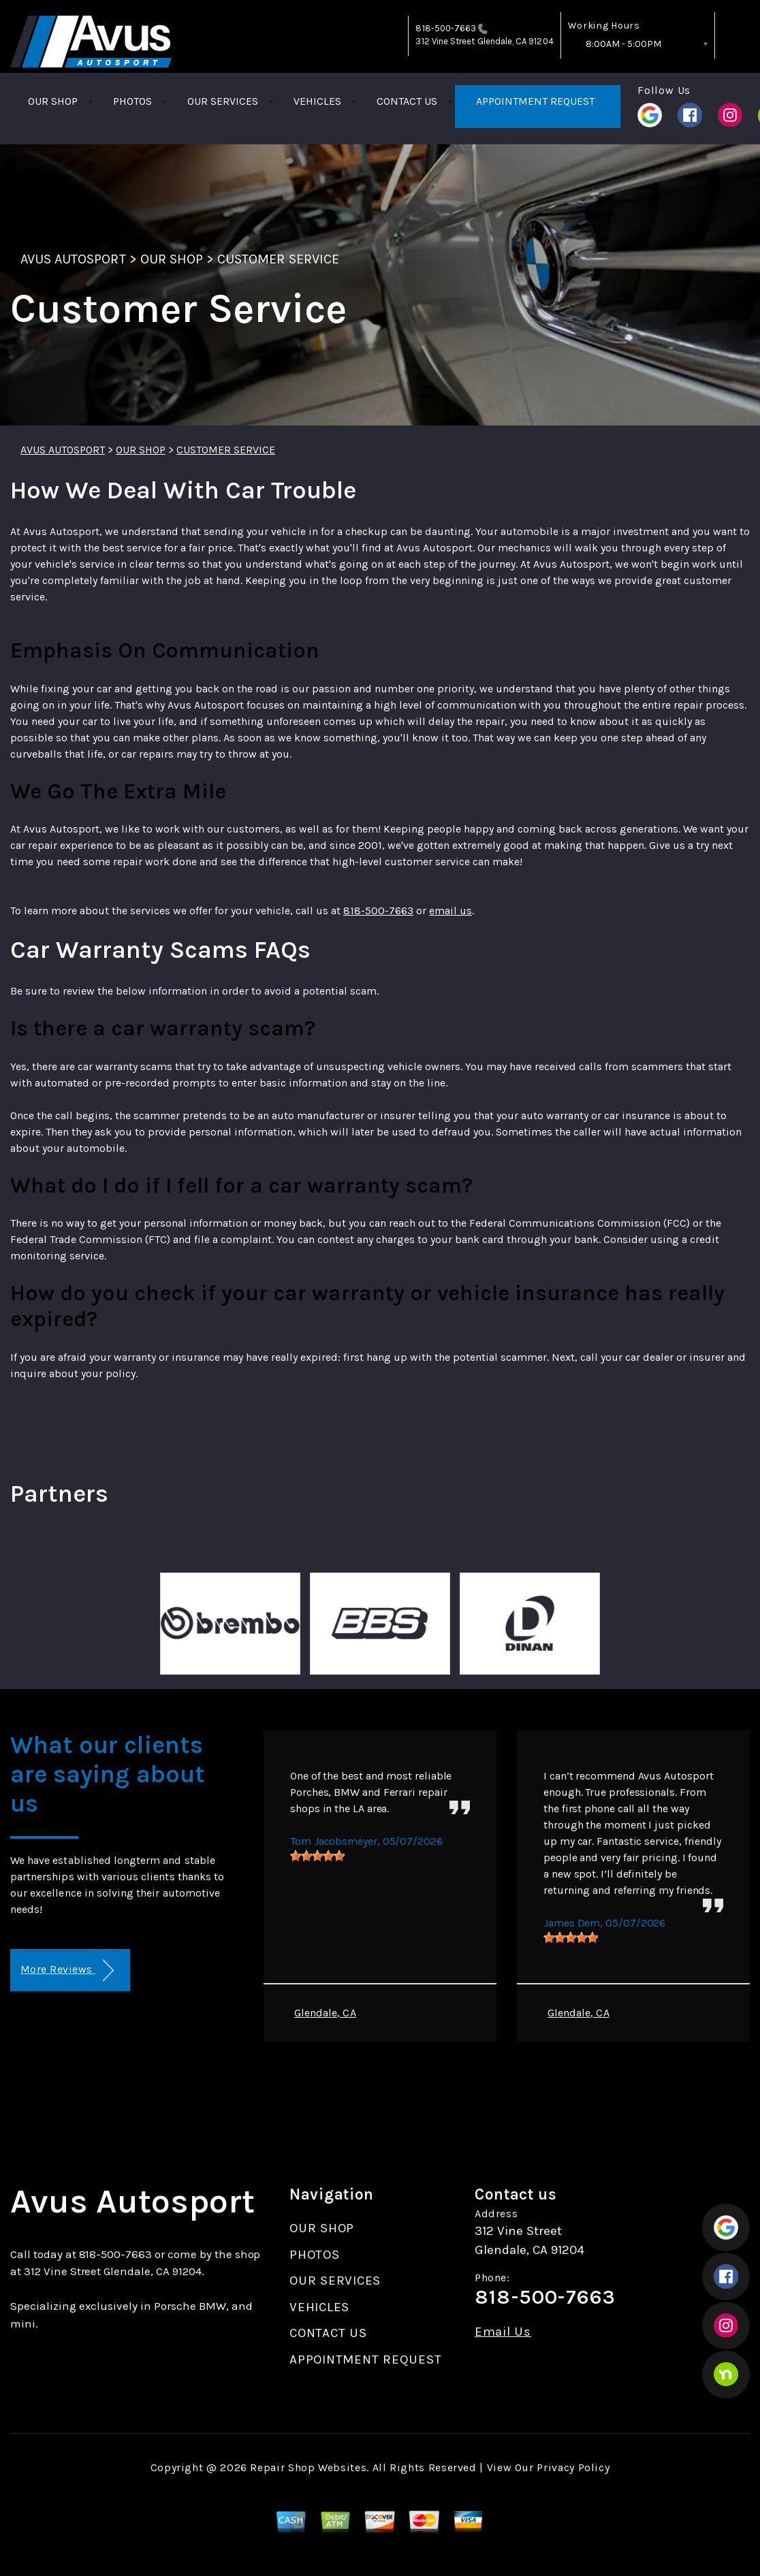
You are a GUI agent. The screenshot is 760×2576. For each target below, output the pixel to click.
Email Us (503, 2331)
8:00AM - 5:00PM (623, 44)
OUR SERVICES (222, 101)
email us (450, 910)
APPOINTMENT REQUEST (535, 101)
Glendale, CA (325, 2012)
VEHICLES (317, 101)
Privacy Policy (573, 2467)
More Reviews (67, 1970)
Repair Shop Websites (308, 2467)
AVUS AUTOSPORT (73, 259)
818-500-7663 (445, 28)
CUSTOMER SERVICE (278, 259)
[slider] (317, 1855)
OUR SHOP (53, 101)
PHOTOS (132, 101)
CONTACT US (407, 101)
